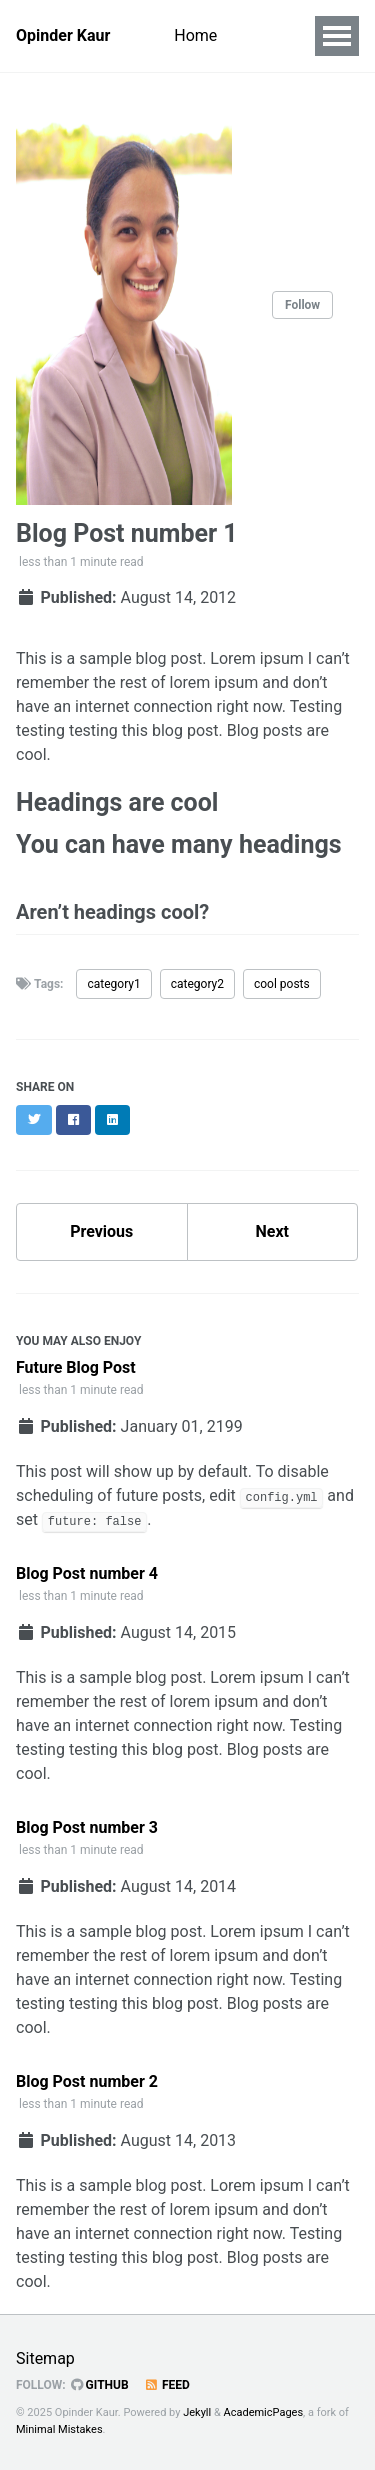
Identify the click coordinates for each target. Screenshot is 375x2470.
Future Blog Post (76, 1367)
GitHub (100, 2385)
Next (272, 1231)
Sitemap (45, 2358)
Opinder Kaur (63, 35)
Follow (302, 305)
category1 (113, 984)
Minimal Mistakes (59, 2429)
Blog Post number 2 (87, 2081)
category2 (197, 984)
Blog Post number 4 (87, 1573)
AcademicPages (264, 2412)
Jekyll (197, 2412)
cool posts (282, 984)
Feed (167, 2385)
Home (195, 35)
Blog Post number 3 (87, 1827)
